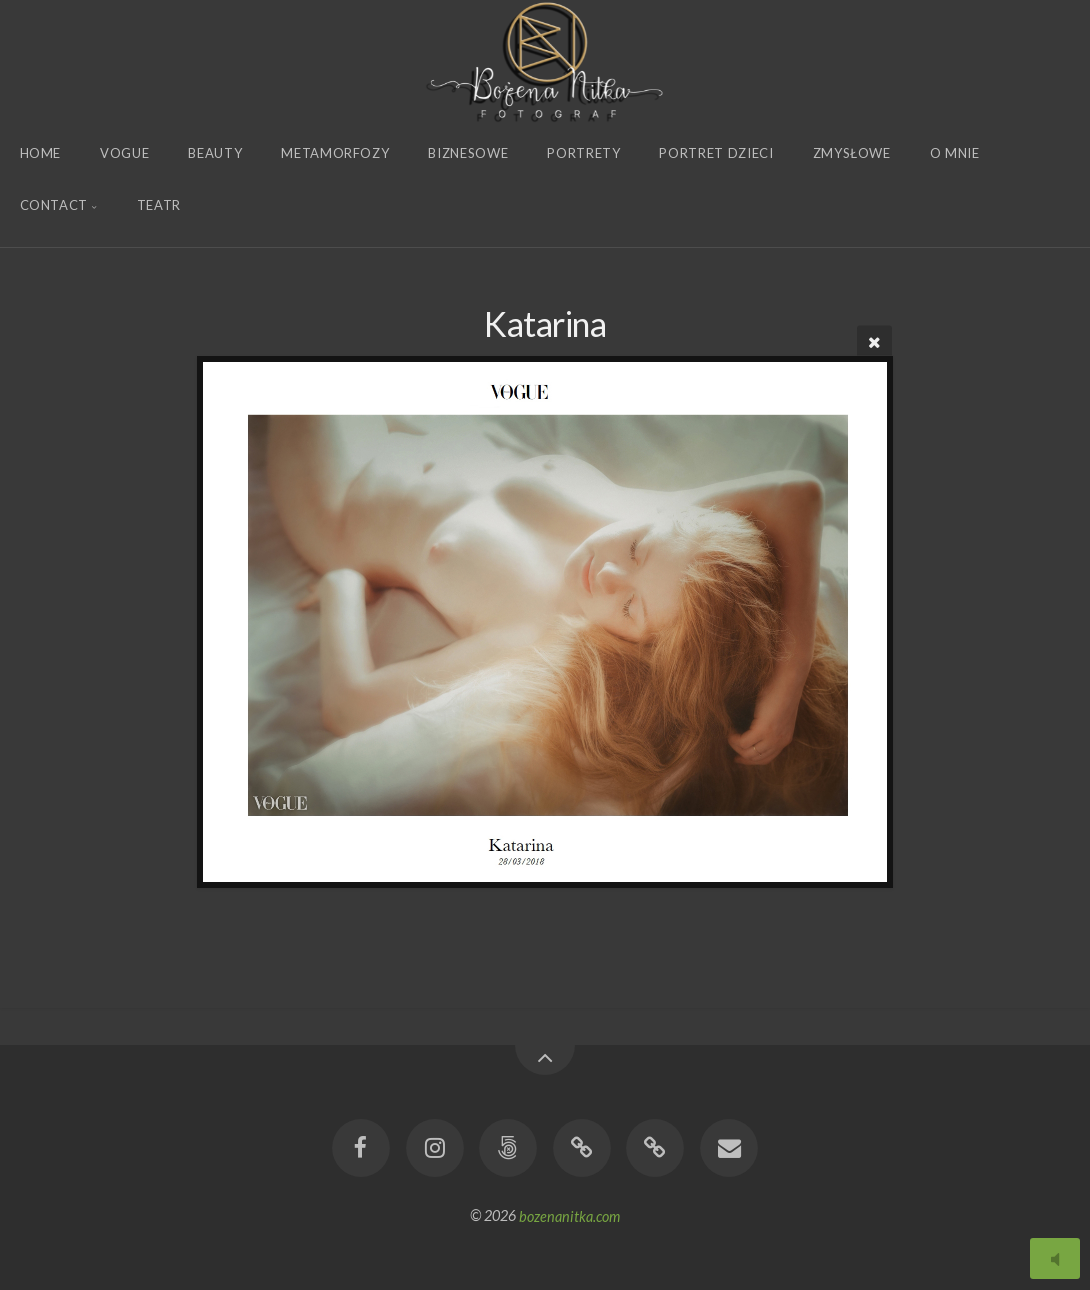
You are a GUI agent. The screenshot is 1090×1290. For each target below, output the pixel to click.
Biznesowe (468, 153)
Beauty (215, 153)
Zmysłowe (852, 153)
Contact (54, 205)
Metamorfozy (335, 153)
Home (41, 153)
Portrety (583, 153)
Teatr (159, 205)
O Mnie (955, 153)
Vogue (124, 153)
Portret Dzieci (716, 153)
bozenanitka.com (569, 1215)
